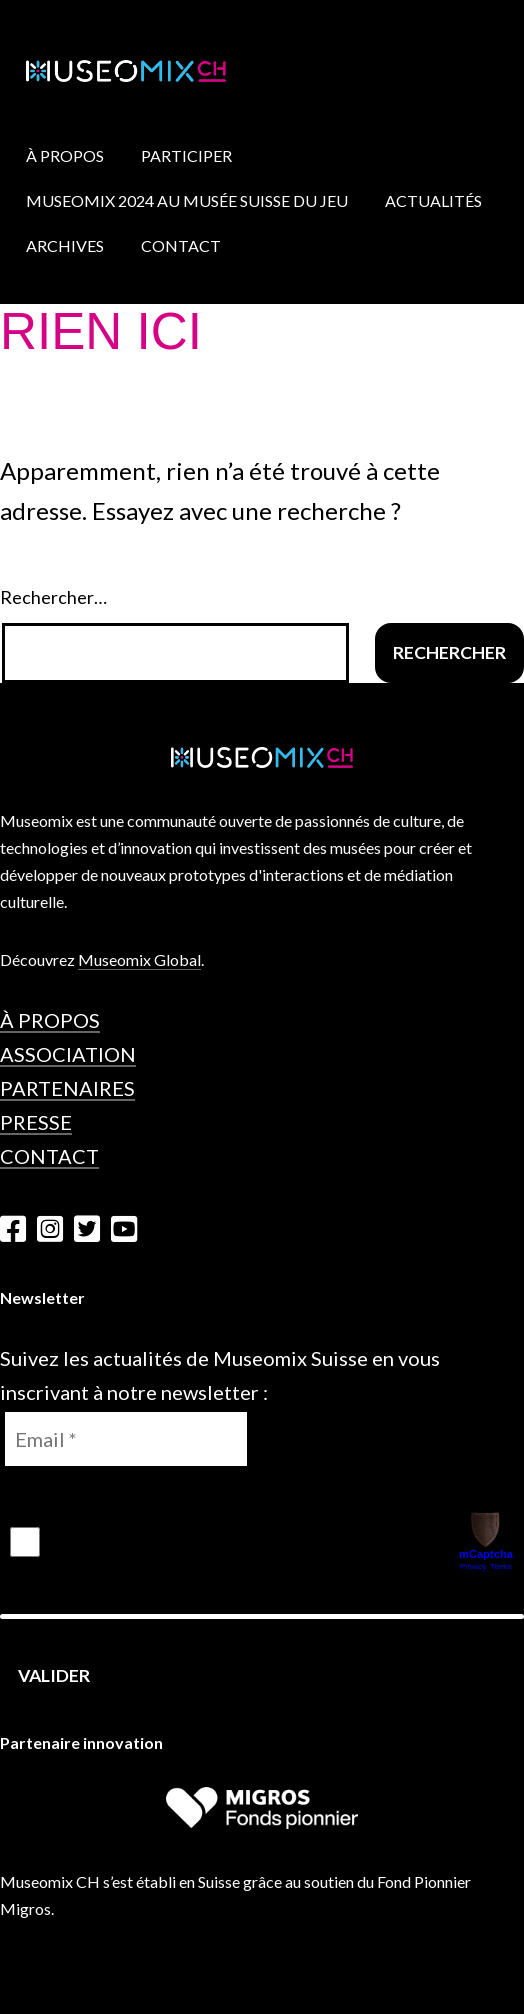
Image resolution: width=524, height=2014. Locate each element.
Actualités (433, 200)
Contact (181, 245)
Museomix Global (139, 959)
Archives (65, 245)
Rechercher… (53, 597)
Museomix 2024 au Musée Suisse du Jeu (187, 200)
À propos (65, 155)
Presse (36, 1122)
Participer (186, 155)
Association (68, 1054)
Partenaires (67, 1088)
